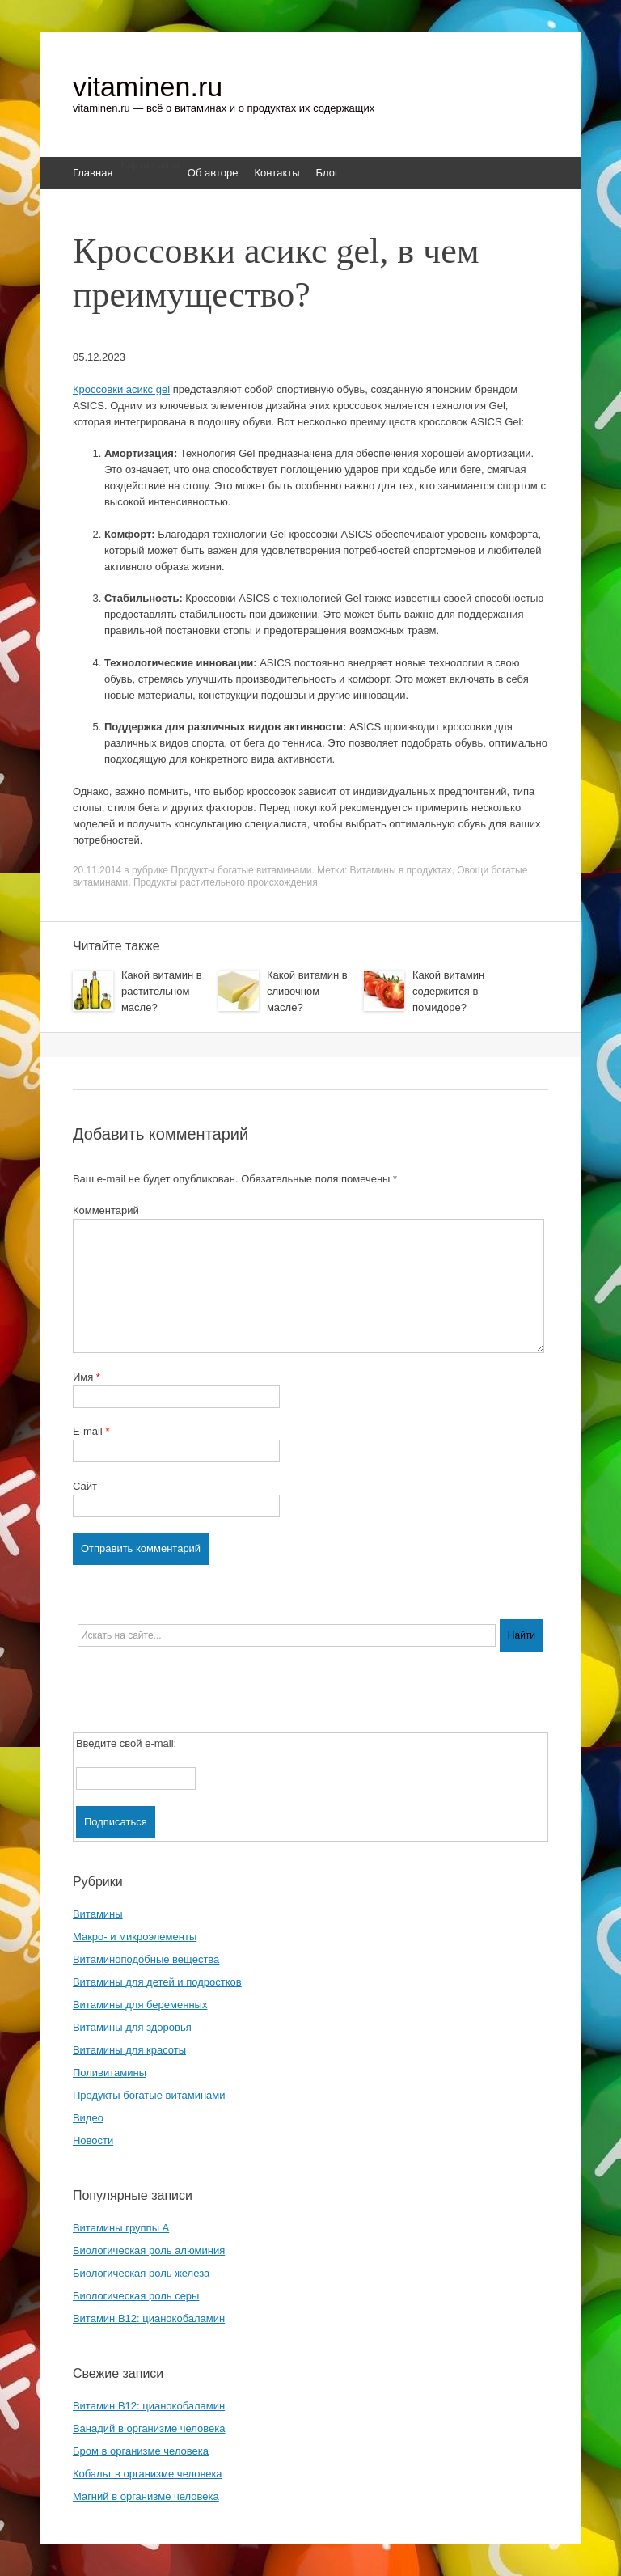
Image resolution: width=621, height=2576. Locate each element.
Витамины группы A (121, 2228)
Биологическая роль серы (136, 2296)
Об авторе (213, 173)
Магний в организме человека (146, 2496)
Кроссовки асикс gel (121, 389)
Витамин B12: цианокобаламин (149, 2318)
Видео (88, 2118)
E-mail (91, 1431)
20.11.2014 (97, 870)
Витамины (98, 1914)
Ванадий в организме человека (149, 2428)
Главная (92, 173)
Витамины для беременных (140, 2005)
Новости (93, 2140)
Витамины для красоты (129, 2050)
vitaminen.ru (147, 86)
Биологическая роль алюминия (149, 2250)
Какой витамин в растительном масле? (161, 991)
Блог (327, 173)
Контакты (276, 173)
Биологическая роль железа (141, 2273)
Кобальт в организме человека (147, 2474)
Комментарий (106, 1210)
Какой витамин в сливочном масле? (307, 991)
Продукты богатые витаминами (241, 870)
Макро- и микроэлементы (134, 1937)
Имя (86, 1377)
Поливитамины (109, 2072)
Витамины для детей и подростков (157, 1982)
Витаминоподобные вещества (146, 1959)
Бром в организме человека (141, 2451)
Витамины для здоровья (132, 2027)
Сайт (85, 1486)
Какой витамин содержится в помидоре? (448, 991)
